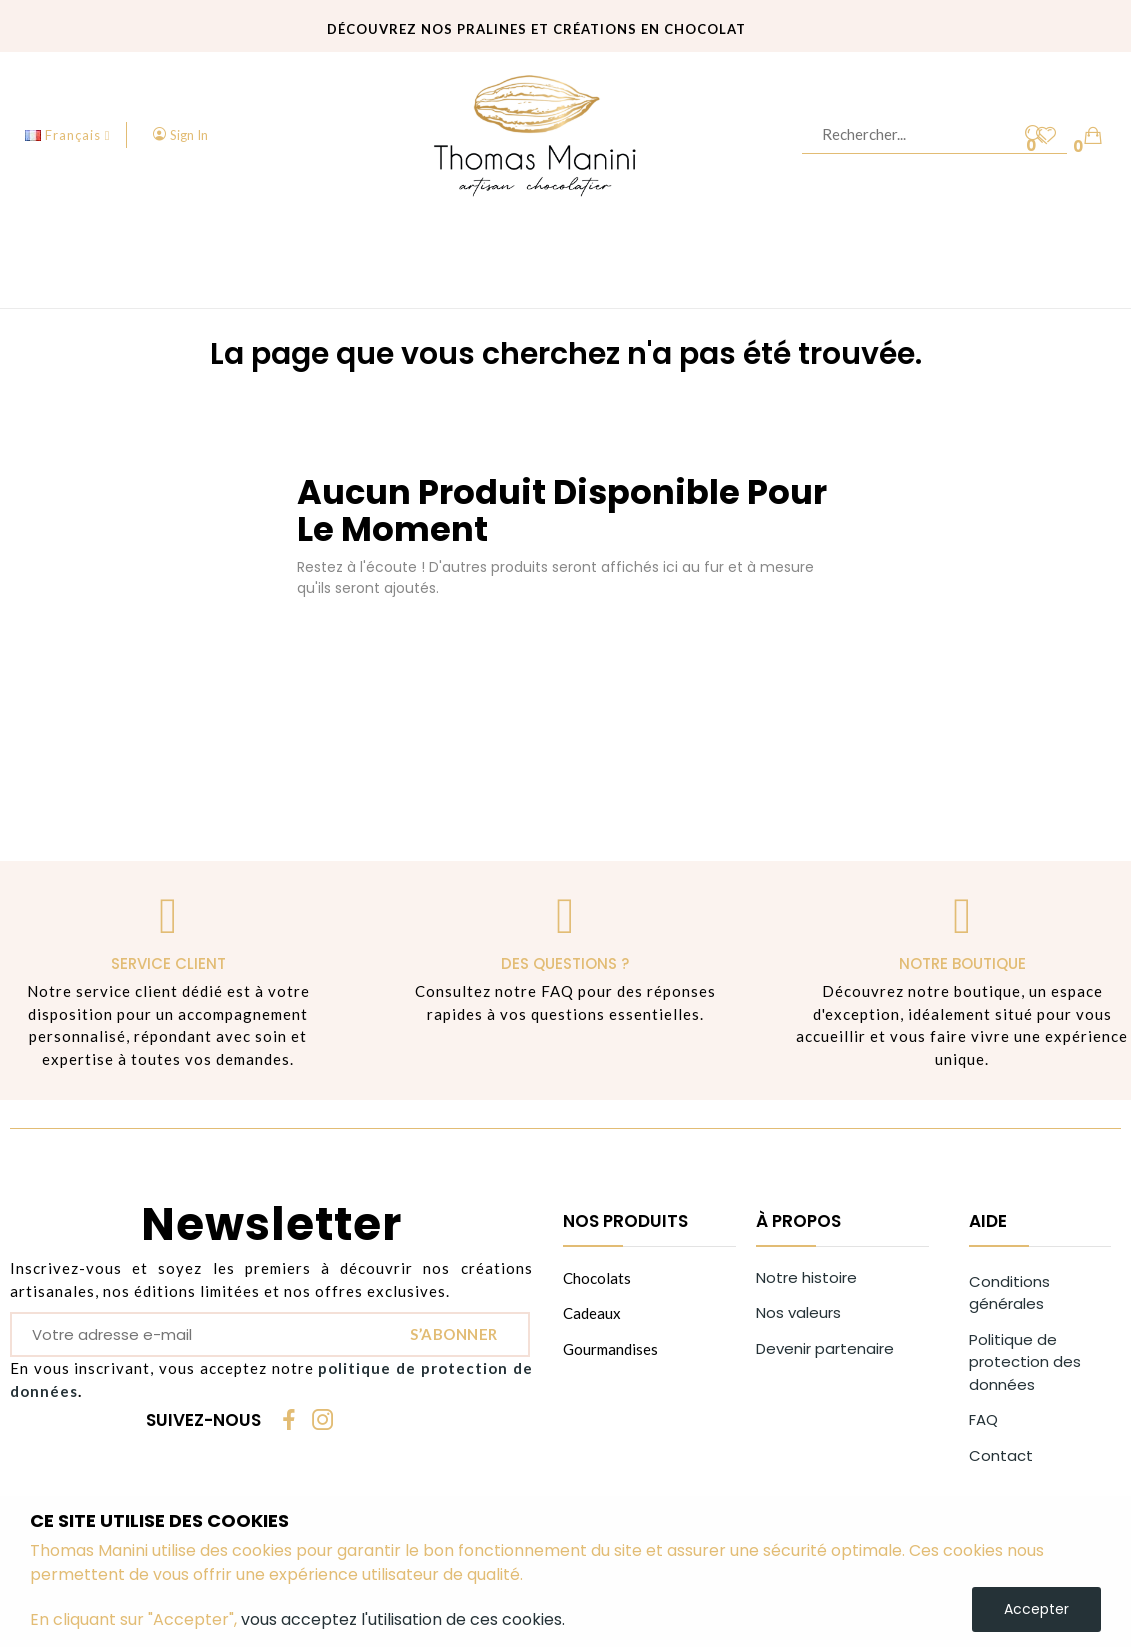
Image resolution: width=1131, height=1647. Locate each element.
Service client (168, 963)
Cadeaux (592, 1313)
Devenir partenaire (825, 1348)
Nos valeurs (798, 1312)
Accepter (1036, 1609)
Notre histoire (806, 1277)
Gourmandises (610, 1349)
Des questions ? (565, 963)
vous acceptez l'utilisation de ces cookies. (403, 1619)
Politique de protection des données (1025, 1362)
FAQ (983, 1419)
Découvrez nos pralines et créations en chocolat (536, 28)
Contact (1001, 1455)
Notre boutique (962, 963)
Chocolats (597, 1278)
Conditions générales (1009, 1293)
